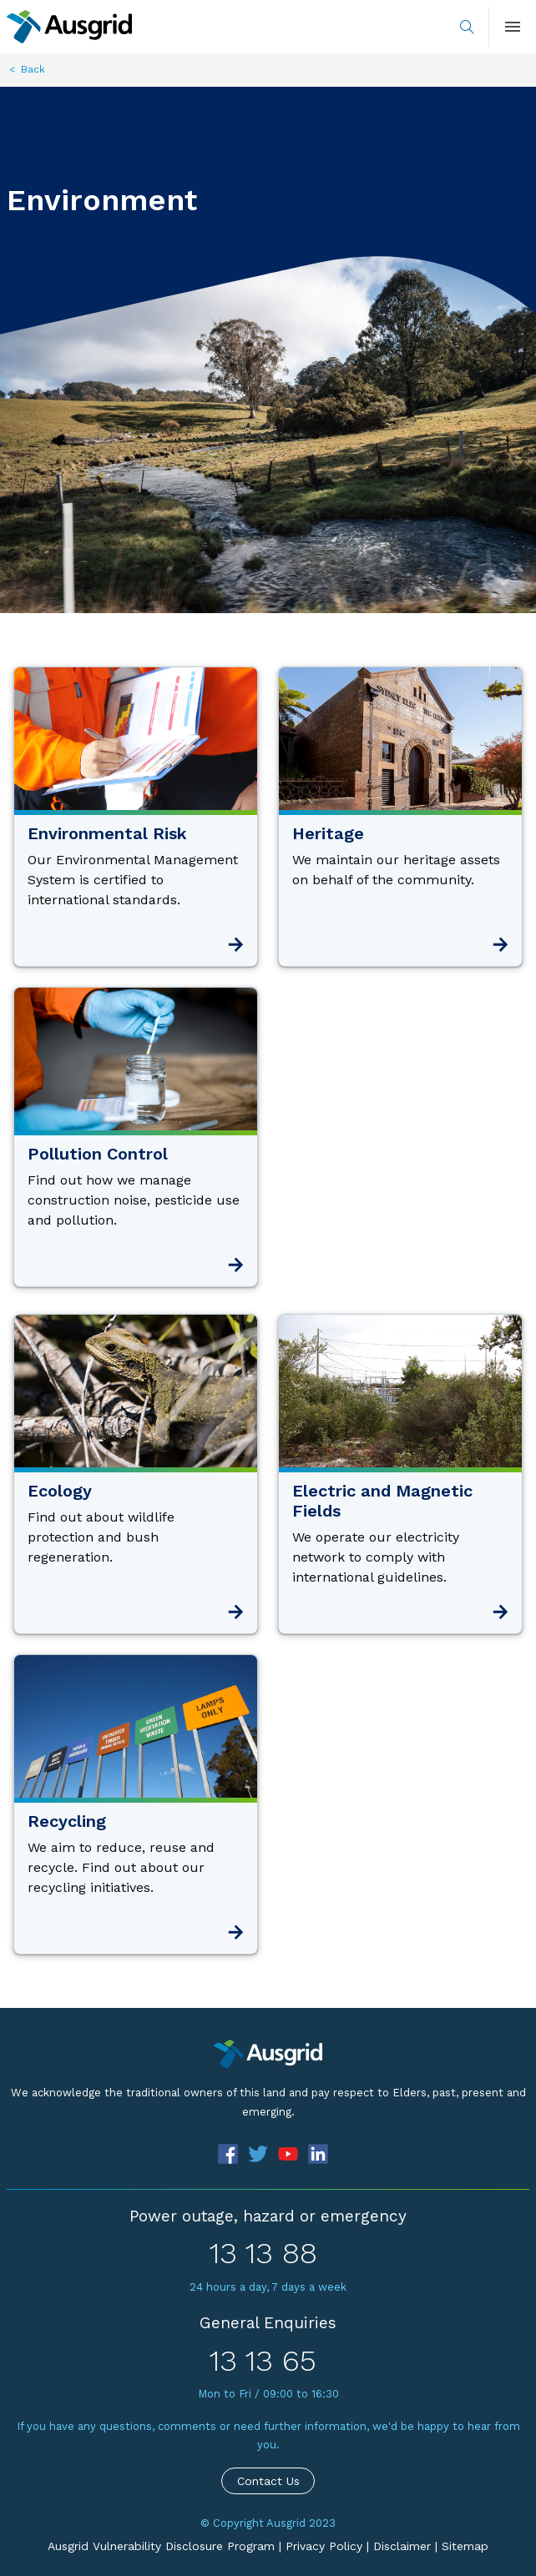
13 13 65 (263, 2360)
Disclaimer (402, 2546)
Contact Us (268, 2481)
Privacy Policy (324, 2546)
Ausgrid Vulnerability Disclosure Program (161, 2546)
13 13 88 (263, 2253)
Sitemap (465, 2546)
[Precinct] (268, 2054)
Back (33, 69)
